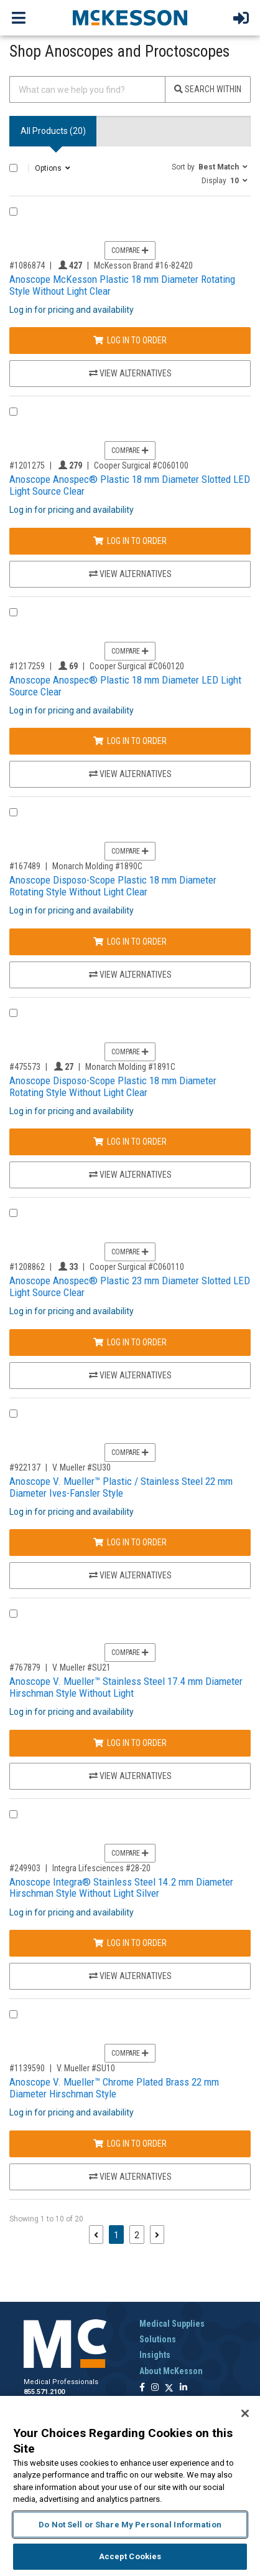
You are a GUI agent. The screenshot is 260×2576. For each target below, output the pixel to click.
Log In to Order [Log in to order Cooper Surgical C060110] (130, 1342)
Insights (154, 2355)
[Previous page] (96, 2234)
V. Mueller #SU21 (81, 1667)
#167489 (24, 866)
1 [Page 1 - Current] (119, 2234)
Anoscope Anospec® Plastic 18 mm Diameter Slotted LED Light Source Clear (129, 485)
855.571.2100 (44, 2392)
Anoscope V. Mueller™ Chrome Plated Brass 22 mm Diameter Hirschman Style (114, 2088)
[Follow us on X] (169, 2388)
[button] (210, 166)
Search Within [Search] (207, 89)
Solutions (157, 2339)
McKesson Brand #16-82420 (143, 265)
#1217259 (27, 666)
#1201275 (27, 465)
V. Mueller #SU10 (86, 2068)
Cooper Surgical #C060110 (137, 1267)
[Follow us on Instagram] (155, 2388)
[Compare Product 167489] (13, 812)
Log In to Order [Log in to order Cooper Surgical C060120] (130, 741)
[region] (130, 2486)
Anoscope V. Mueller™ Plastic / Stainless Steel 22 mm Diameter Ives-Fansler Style (121, 1487)
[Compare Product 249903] (13, 1814)
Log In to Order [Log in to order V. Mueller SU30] (130, 1542)
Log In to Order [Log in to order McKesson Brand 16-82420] (130, 340)
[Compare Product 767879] (13, 1614)
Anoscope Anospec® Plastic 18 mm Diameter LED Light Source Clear (125, 686)
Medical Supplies (172, 2324)
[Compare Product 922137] (13, 1414)
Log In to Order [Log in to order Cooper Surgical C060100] (130, 541)
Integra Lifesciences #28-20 (101, 1868)
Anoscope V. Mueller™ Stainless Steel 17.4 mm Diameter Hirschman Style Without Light (126, 1687)
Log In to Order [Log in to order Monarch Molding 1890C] (130, 942)
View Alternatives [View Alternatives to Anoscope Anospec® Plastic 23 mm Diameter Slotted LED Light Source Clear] (130, 1375)
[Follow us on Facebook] (142, 2388)
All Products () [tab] (53, 131)
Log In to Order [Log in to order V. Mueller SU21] (130, 1743)
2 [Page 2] (136, 2235)
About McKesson (171, 2371)
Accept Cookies (130, 2556)
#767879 (24, 1667)
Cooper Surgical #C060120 (137, 666)
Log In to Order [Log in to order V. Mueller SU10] (130, 2144)
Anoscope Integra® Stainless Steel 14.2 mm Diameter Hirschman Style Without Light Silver (121, 1888)
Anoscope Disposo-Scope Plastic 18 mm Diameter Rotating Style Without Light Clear (112, 886)
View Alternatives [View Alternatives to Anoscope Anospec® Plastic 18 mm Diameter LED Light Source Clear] (130, 774)
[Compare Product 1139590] (13, 2014)
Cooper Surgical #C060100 (141, 465)
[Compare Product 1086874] (13, 212)
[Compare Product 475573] (13, 1013)
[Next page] (157, 2234)
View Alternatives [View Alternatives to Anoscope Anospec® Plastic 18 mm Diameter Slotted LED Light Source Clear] (130, 574)
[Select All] (13, 168)
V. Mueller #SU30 (81, 1467)
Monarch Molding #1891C (130, 1067)
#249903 (24, 1868)
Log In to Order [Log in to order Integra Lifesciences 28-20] (130, 1943)
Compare (130, 250)
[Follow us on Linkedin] (183, 2388)
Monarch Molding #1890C (97, 866)
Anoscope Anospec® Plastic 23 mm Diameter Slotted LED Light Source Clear (129, 1286)
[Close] (245, 2413)
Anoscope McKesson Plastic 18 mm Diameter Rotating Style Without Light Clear (122, 285)
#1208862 (27, 1267)
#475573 (24, 1067)
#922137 (24, 1467)
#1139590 (27, 2068)
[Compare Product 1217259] (13, 612)
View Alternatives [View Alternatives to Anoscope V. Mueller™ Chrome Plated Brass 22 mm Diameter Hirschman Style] (130, 2177)
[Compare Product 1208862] (13, 1213)
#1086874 (27, 265)
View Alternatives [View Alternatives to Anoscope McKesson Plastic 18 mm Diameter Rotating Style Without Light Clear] (130, 373)
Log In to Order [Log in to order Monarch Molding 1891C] (130, 1142)
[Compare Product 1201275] (13, 412)
